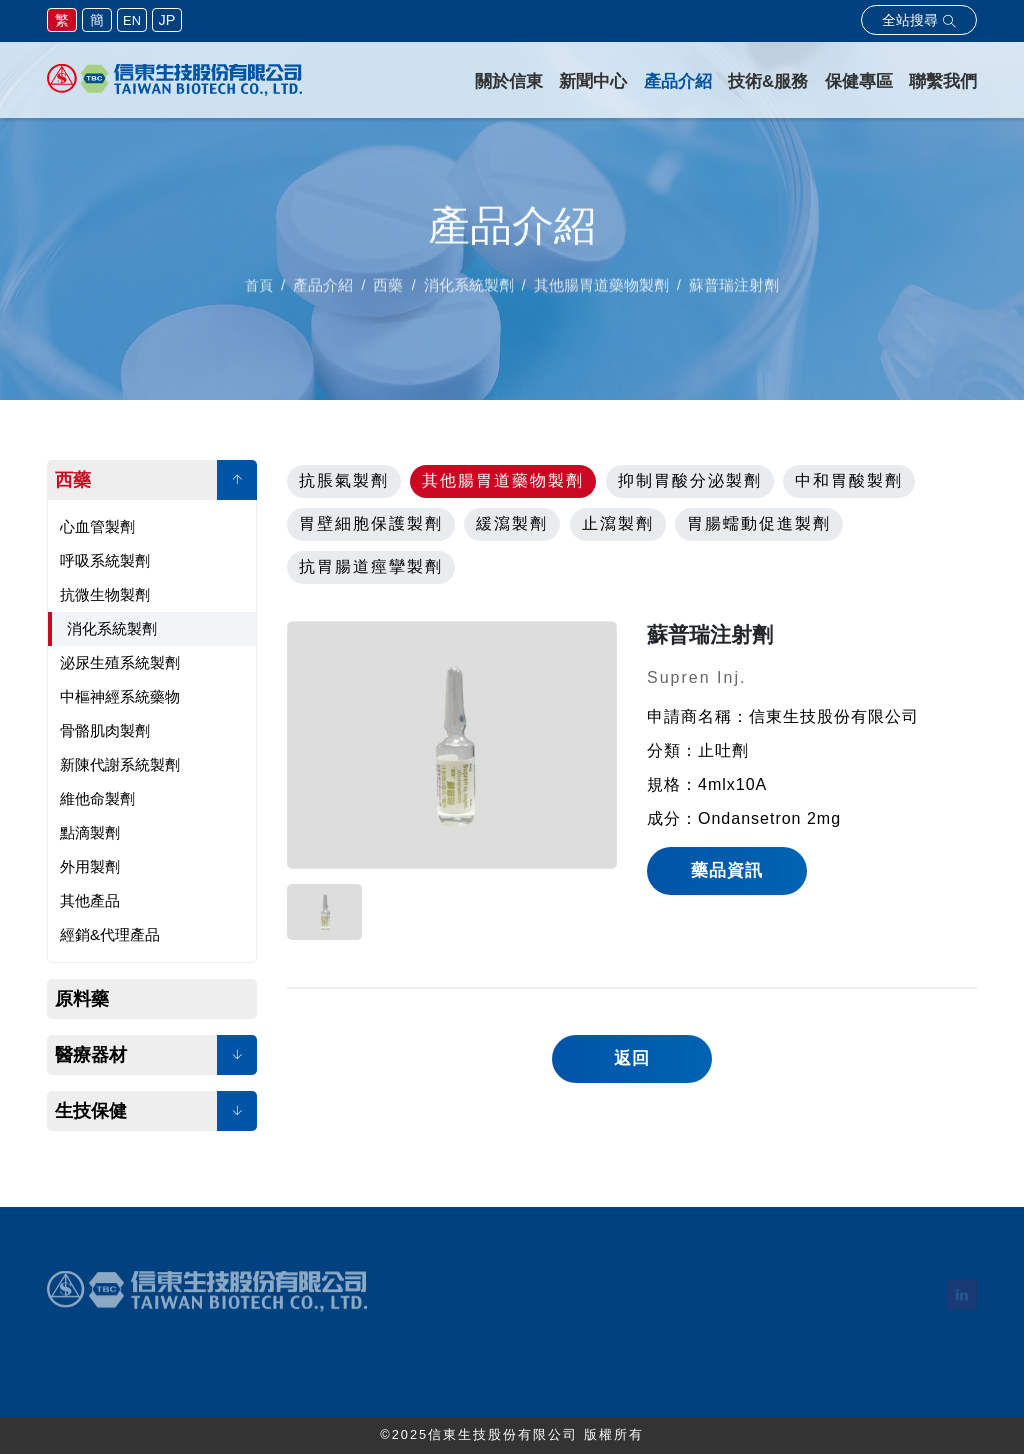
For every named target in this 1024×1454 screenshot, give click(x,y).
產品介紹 (678, 81)
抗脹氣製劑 (344, 480)
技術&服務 (768, 81)
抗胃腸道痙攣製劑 (371, 566)
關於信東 (509, 81)
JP (167, 20)
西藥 (73, 480)
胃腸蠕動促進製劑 (759, 523)
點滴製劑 (90, 832)
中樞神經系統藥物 (120, 696)
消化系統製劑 (112, 628)
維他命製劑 (97, 798)
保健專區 (859, 81)
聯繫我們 (943, 81)
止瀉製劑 (618, 523)
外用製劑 (90, 866)
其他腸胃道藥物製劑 (503, 480)
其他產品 (90, 900)
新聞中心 (593, 81)
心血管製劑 (97, 526)
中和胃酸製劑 (849, 480)
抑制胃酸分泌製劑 (690, 480)
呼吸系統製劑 (105, 560)
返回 (632, 1058)
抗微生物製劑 (105, 594)
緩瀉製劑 (512, 523)
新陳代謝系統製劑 (120, 764)
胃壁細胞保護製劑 (371, 523)
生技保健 (91, 1111)
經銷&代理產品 (110, 934)
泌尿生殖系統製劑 (120, 662)
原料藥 (82, 999)
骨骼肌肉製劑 (105, 730)
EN (132, 20)
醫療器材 (91, 1055)
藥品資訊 (727, 870)
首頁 (259, 291)
